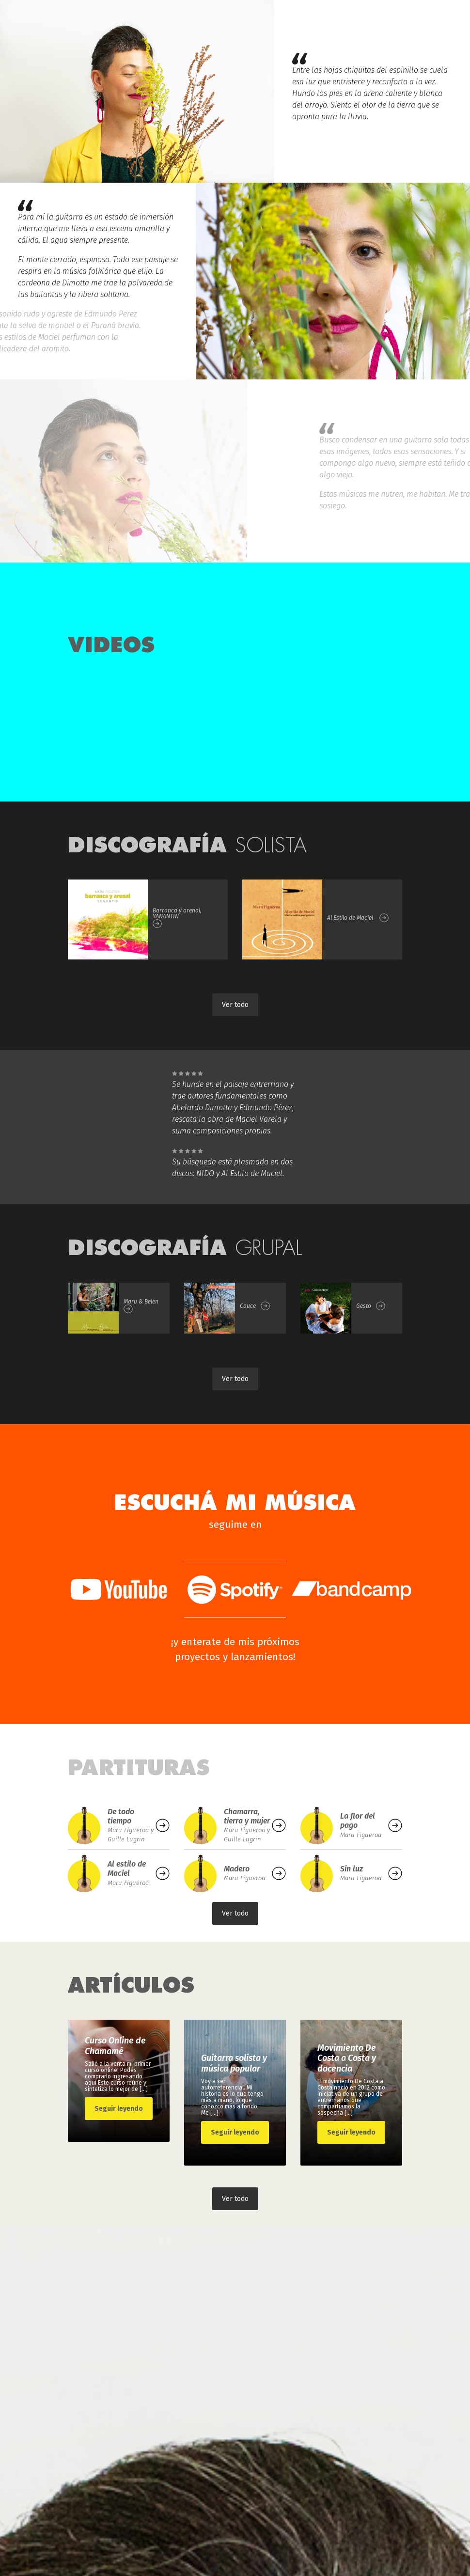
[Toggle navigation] (15, 13)
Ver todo (235, 1005)
